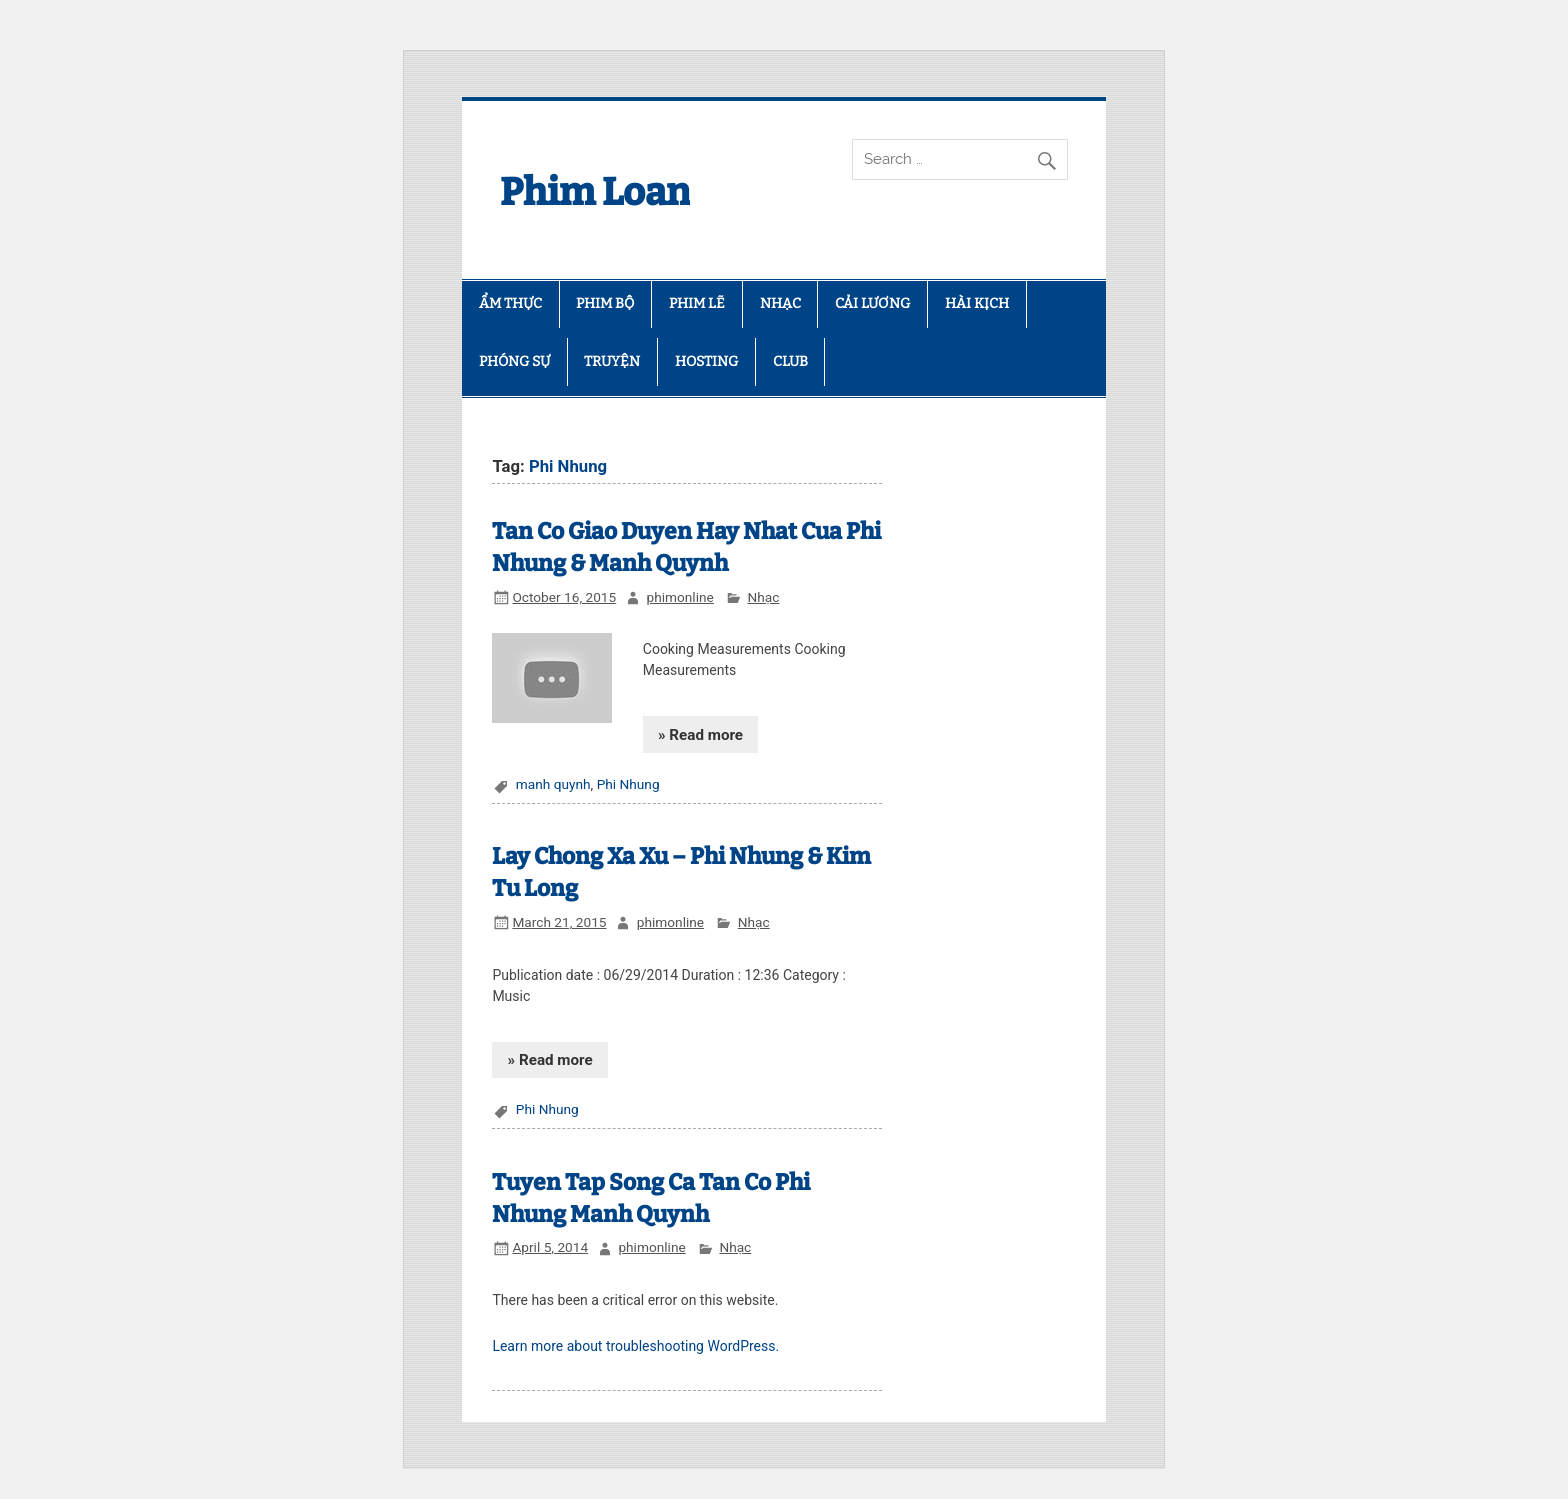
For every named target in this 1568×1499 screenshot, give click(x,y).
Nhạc (763, 597)
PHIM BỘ (605, 303)
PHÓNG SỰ (514, 361)
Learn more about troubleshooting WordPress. (635, 1346)
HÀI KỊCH (977, 303)
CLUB (790, 361)
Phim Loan (595, 192)
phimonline (679, 597)
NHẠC (780, 303)
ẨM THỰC (510, 303)
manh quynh (553, 784)
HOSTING (706, 361)
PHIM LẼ (697, 303)
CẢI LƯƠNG (872, 303)
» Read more (700, 735)
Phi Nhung (628, 784)
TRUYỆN (612, 361)
